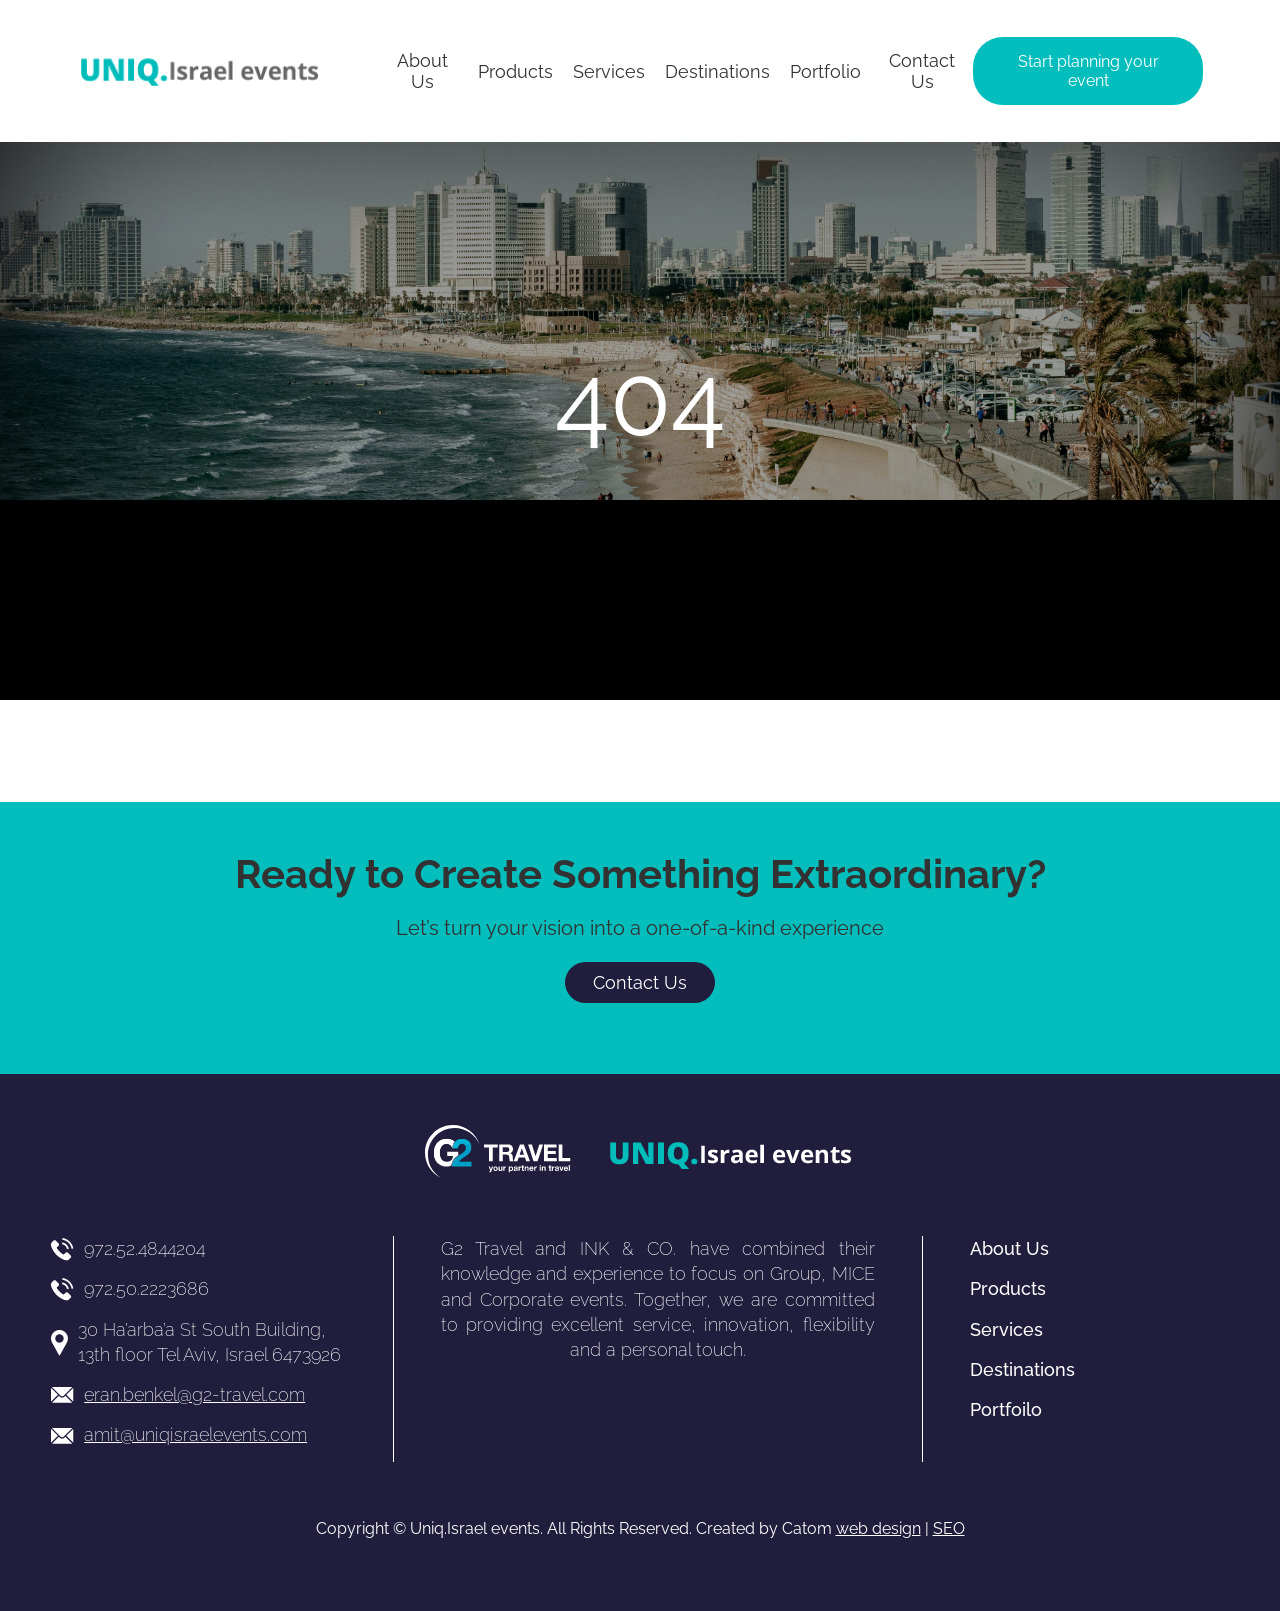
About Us (1009, 1248)
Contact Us (640, 982)
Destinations (1022, 1369)
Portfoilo (1006, 1409)
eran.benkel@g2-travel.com (194, 1394)
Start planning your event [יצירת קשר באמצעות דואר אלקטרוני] (1088, 71)
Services (1006, 1329)
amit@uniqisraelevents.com (195, 1434)
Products (1008, 1288)
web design (878, 1528)
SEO (949, 1528)
